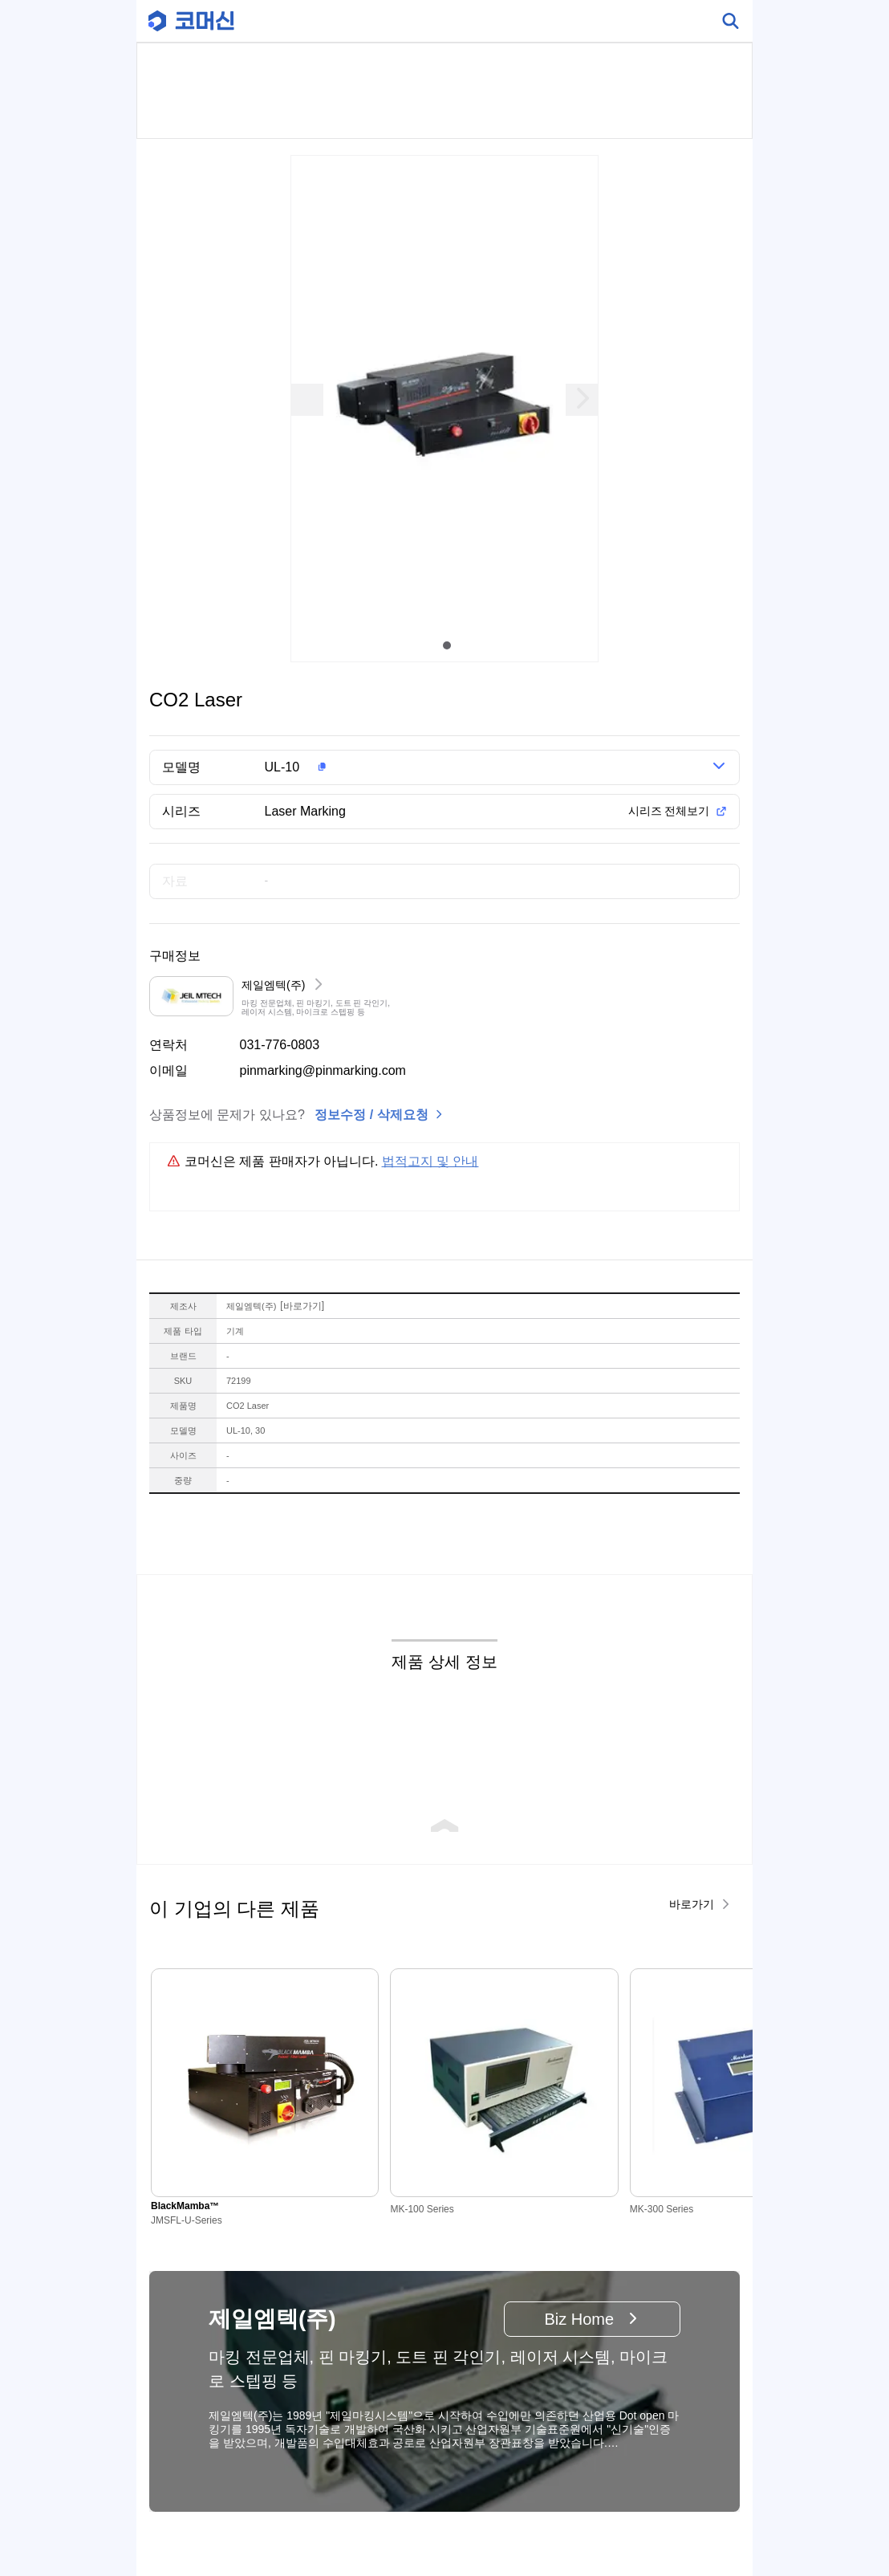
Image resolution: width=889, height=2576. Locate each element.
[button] (463, 767)
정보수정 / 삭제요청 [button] (371, 1114)
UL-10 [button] (282, 767)
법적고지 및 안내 (430, 1161)
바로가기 (302, 1306)
